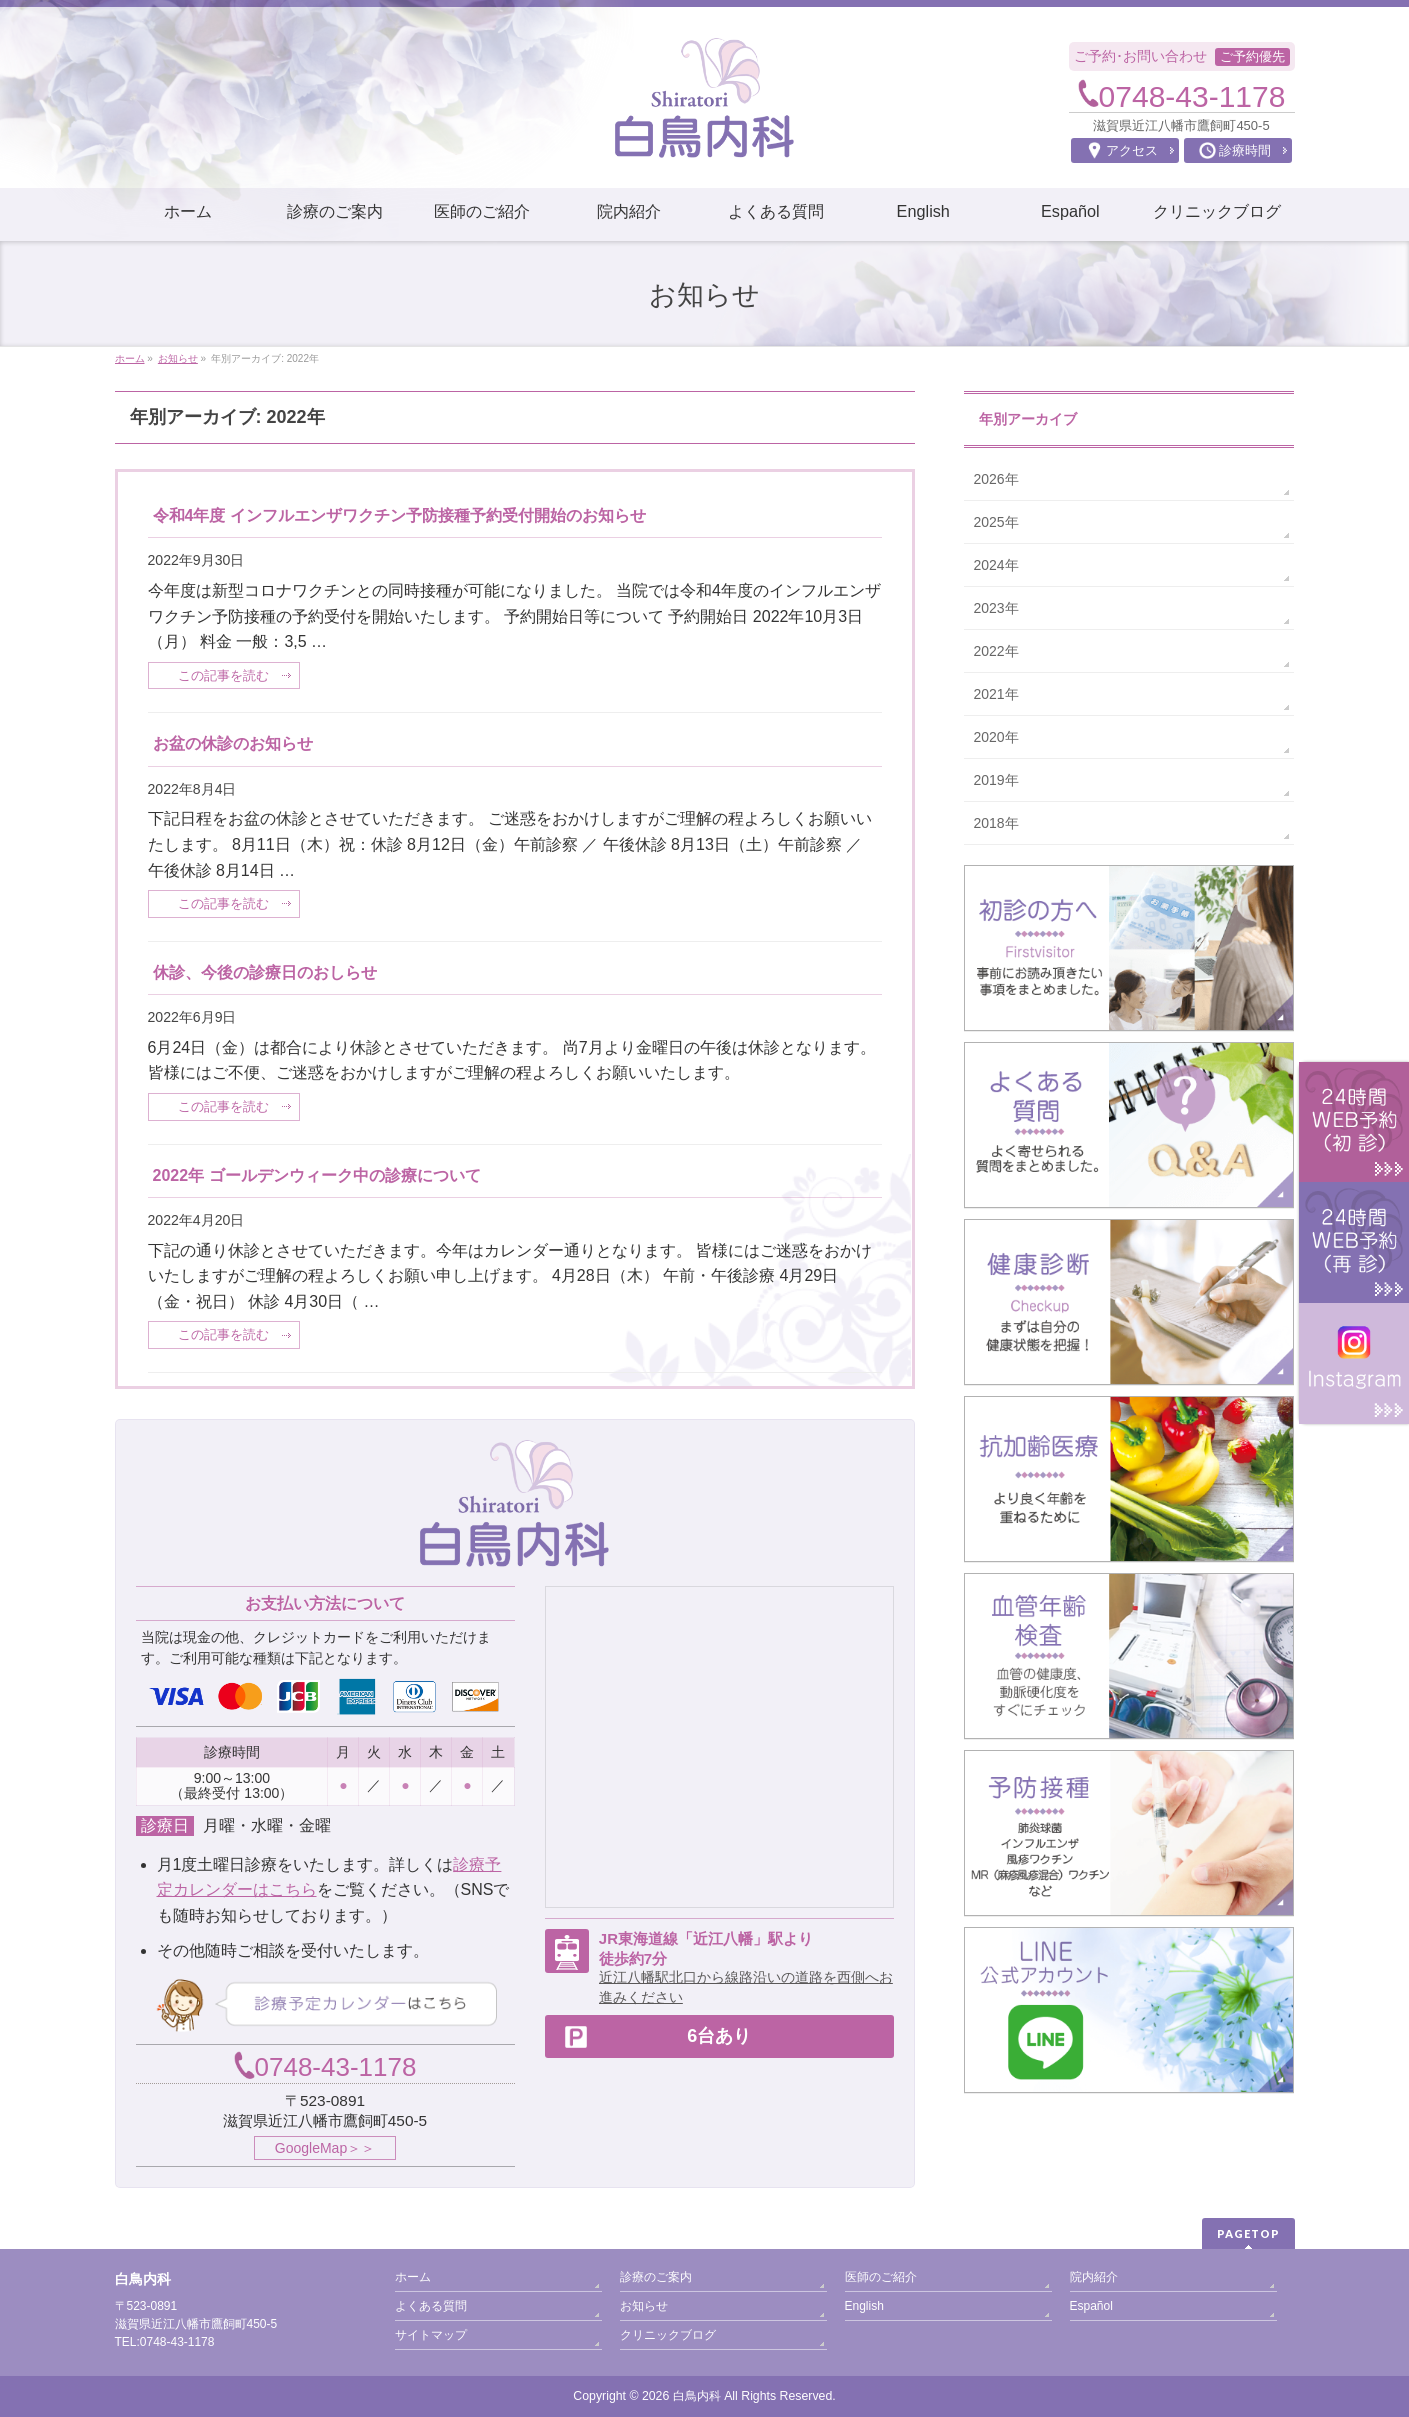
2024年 (996, 565)
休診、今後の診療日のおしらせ (265, 972)
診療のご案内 (656, 2277)
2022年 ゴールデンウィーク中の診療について (317, 1175)
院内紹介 (1094, 2277)
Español (1091, 2306)
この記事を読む (223, 675)
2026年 (996, 479)
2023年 (996, 608)
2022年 (996, 651)
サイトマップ (431, 2335)
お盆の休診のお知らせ (233, 743)
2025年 (996, 522)
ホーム (413, 2277)
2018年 (996, 823)
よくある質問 (431, 2306)
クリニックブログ (668, 2335)
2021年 (996, 694)
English (864, 2306)
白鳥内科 (697, 2396)
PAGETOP (1248, 2233)
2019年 (996, 780)
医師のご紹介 (881, 2277)
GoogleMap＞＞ (325, 2148)
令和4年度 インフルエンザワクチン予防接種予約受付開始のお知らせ (399, 515)
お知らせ (644, 2306)
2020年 (996, 737)
